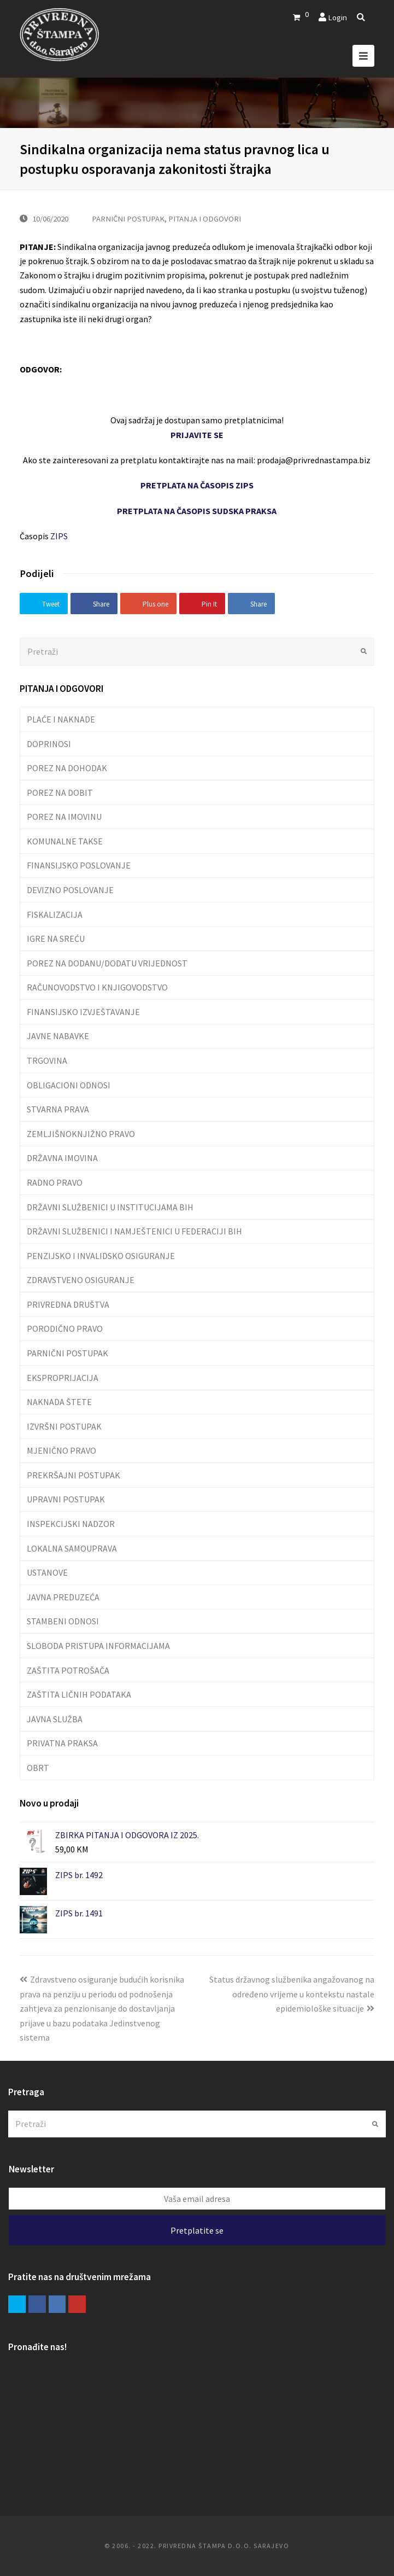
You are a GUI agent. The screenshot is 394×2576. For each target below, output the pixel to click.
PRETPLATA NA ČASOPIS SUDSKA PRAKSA (197, 510)
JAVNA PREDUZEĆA (63, 1597)
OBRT (38, 1767)
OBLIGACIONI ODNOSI (68, 1085)
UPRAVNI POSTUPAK (66, 1499)
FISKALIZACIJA (55, 914)
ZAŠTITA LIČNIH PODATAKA (79, 1694)
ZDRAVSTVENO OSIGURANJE (80, 1279)
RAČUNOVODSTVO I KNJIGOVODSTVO (97, 987)
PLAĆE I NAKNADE (61, 719)
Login (337, 17)
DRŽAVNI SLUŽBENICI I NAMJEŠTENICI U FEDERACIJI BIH (134, 1231)
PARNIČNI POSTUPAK (128, 218)
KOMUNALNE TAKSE (65, 841)
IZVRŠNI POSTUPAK (64, 1426)
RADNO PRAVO (55, 1182)
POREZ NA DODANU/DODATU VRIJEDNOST (107, 963)
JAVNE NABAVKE (58, 1035)
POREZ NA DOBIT (60, 792)
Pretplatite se (197, 2230)
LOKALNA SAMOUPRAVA (72, 1548)
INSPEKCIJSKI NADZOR (71, 1523)
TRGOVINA (47, 1060)
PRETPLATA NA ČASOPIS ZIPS (197, 485)
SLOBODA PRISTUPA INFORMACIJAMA (98, 1645)
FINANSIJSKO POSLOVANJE (79, 865)
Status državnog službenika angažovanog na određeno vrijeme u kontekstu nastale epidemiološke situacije (291, 1994)
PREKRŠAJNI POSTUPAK (73, 1475)
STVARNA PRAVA (58, 1109)
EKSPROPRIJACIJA (62, 1377)
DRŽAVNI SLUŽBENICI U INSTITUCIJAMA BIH (110, 1207)
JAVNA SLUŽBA (55, 1719)
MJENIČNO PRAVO (61, 1450)
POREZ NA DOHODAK (67, 767)
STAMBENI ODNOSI (63, 1621)
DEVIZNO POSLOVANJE (70, 889)
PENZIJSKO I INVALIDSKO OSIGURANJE (101, 1255)
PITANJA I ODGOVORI (204, 218)
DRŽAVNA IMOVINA (62, 1157)
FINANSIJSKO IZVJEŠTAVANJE (83, 1011)
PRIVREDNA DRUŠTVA (68, 1304)
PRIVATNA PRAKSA (62, 1743)
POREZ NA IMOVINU (64, 816)
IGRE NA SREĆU (56, 938)
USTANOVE (47, 1572)
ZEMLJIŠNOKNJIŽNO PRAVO (81, 1133)
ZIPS (59, 536)
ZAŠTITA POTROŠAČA (68, 1670)
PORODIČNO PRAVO (65, 1328)
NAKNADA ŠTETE (59, 1401)
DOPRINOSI (49, 743)
